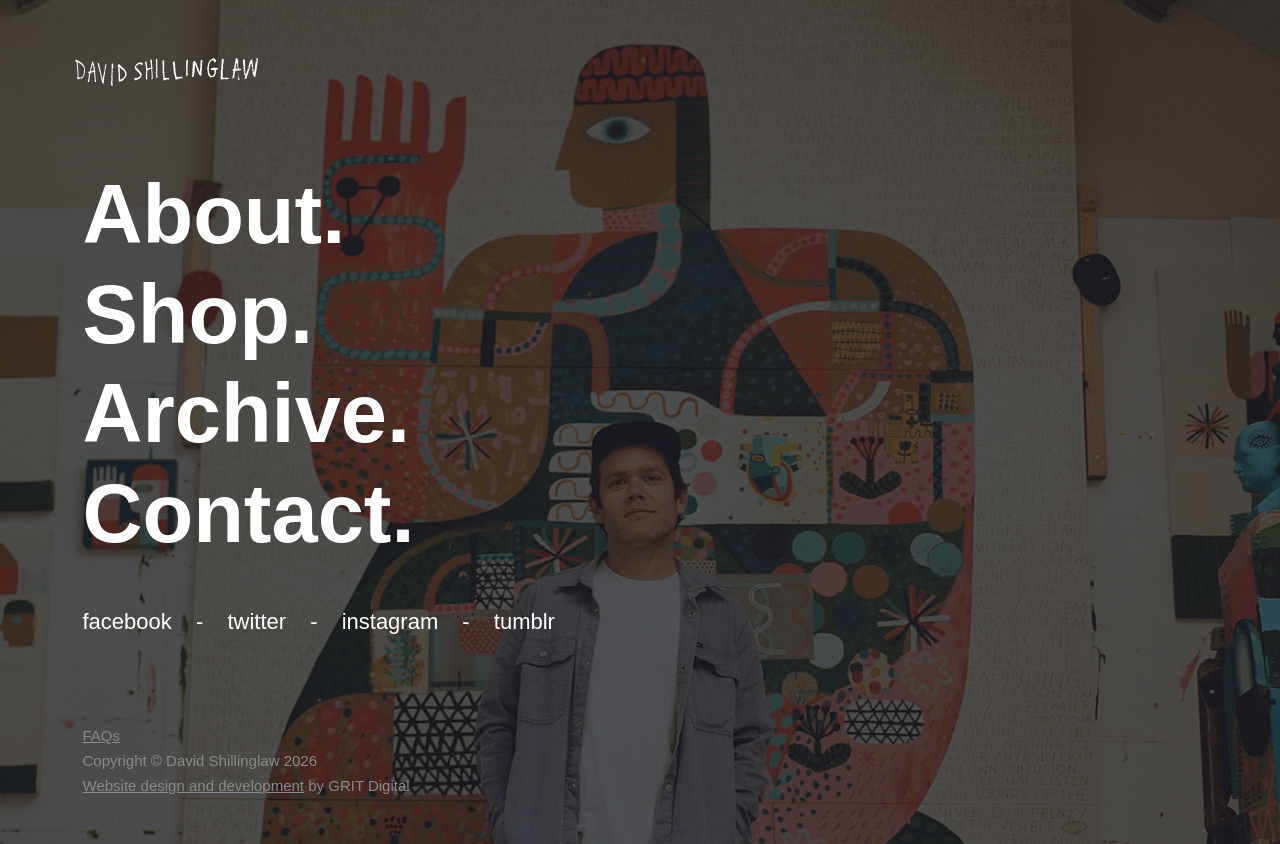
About (203, 214)
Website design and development (194, 785)
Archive (235, 413)
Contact (237, 513)
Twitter (256, 621)
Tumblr (524, 621)
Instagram (390, 621)
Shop (186, 314)
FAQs (102, 735)
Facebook (127, 621)
